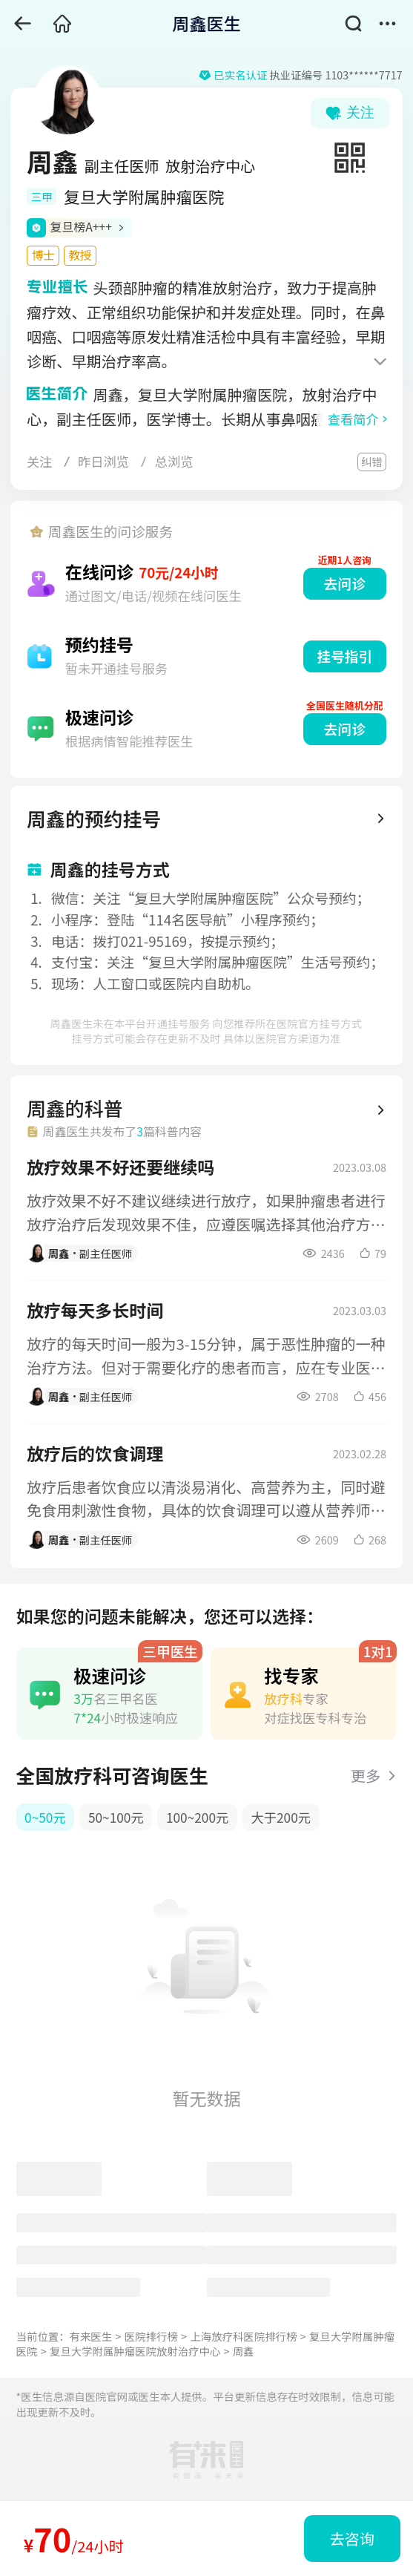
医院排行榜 (151, 2336)
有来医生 (91, 2336)
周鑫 (243, 2351)
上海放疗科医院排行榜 (243, 2336)
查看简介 (353, 419)
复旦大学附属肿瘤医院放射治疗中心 (135, 2351)
